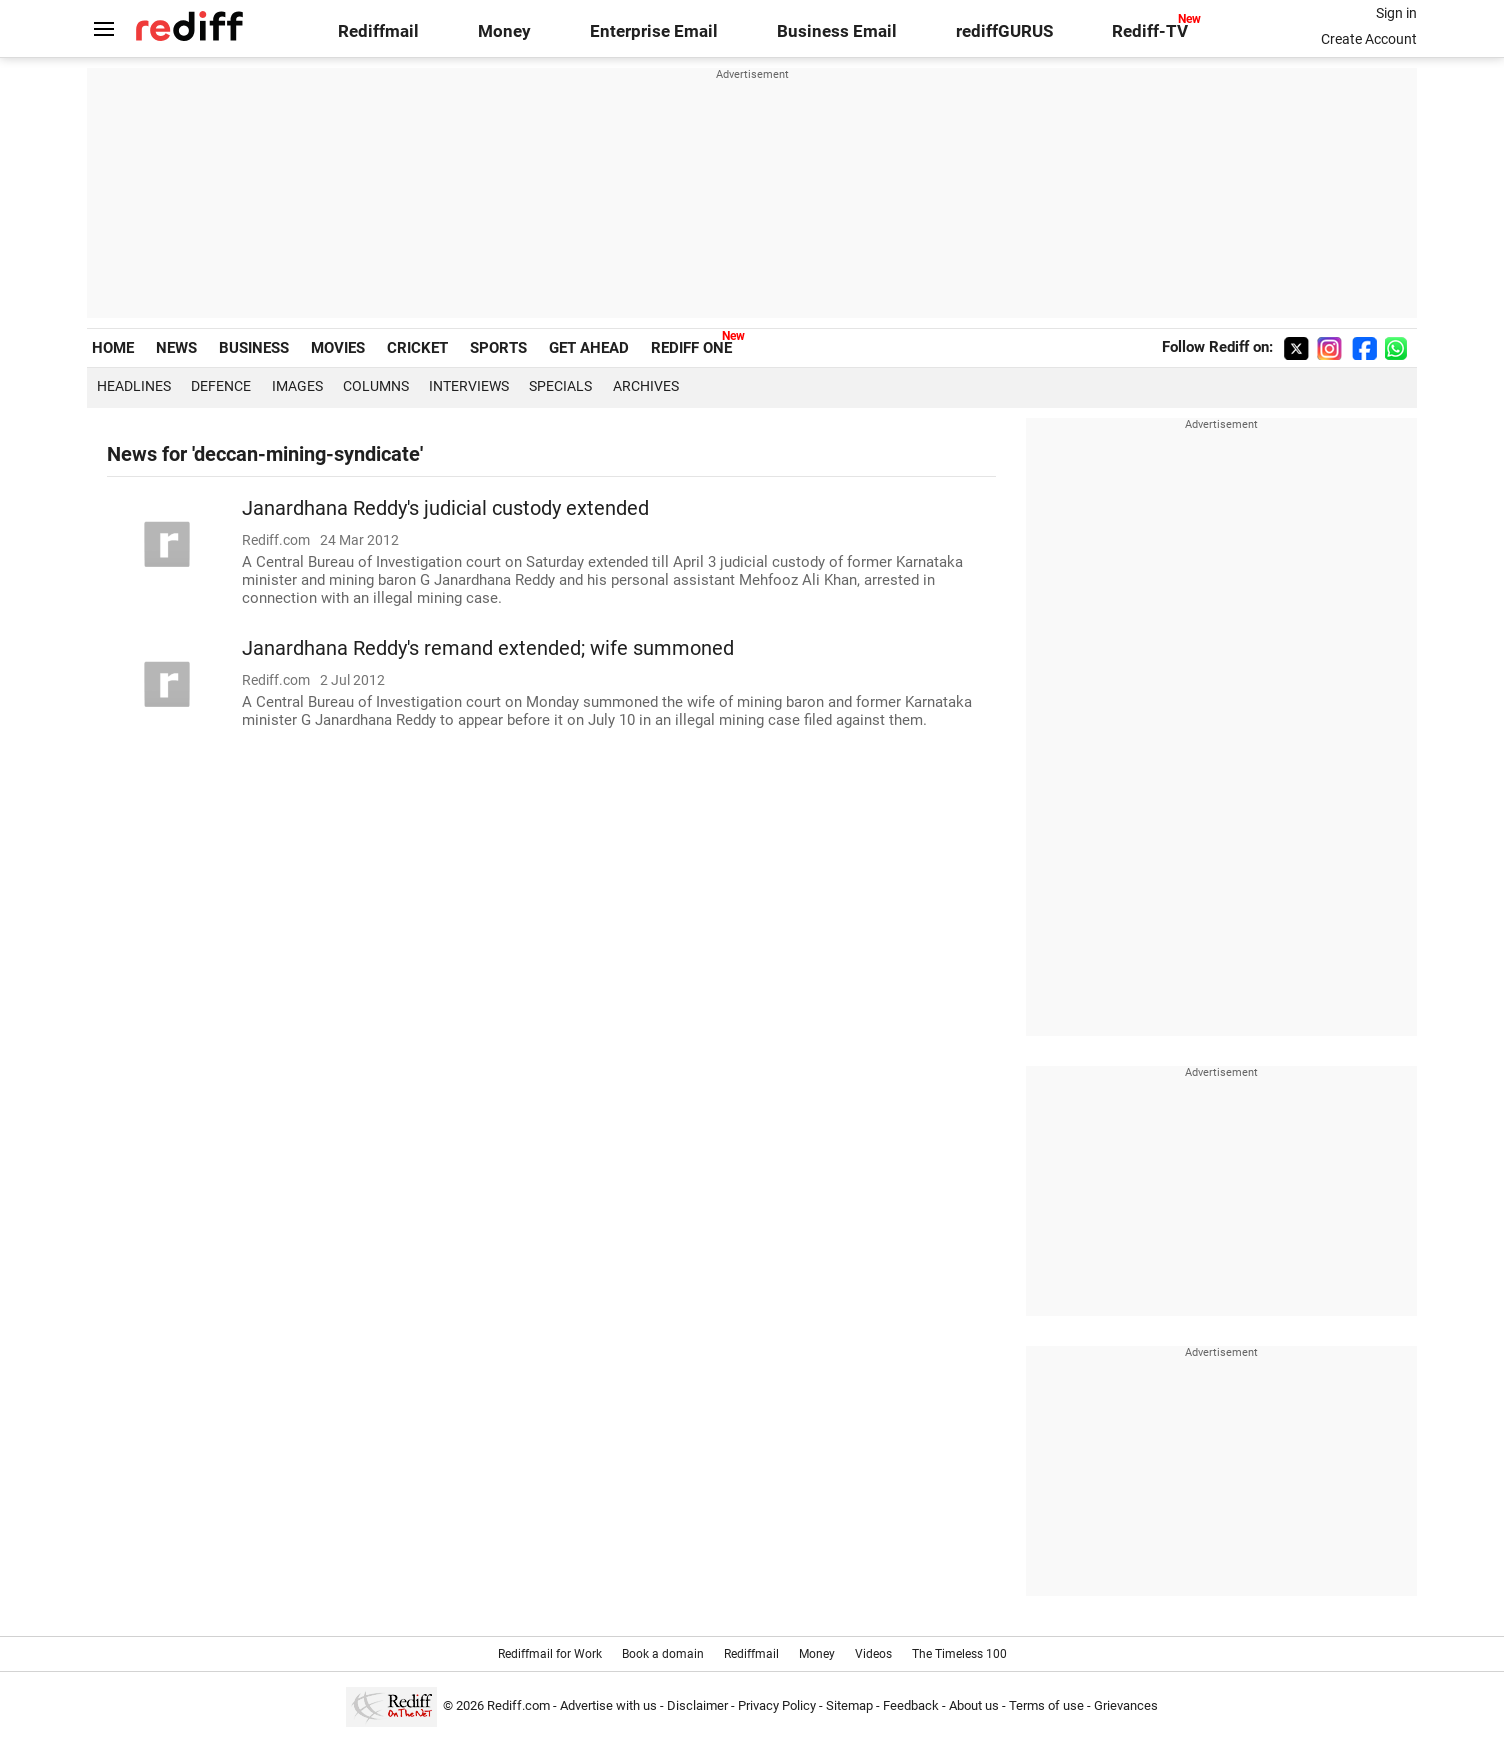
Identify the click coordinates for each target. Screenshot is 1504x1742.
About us (974, 1705)
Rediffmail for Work (550, 1654)
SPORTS (498, 348)
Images (297, 386)
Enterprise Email (654, 31)
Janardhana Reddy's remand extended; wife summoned (488, 648)
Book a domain (663, 1654)
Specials (560, 386)
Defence (221, 386)
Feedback (911, 1705)
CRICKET (417, 348)
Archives (646, 386)
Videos (873, 1654)
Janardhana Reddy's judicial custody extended (445, 508)
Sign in (1396, 13)
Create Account (1369, 39)
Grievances (1126, 1705)
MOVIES (338, 348)
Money (504, 31)
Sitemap (849, 1705)
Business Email (837, 31)
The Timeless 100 (959, 1654)
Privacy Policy (777, 1705)
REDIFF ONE (691, 348)
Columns (376, 386)
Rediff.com (518, 1705)
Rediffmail (378, 31)
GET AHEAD (589, 348)
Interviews (469, 386)
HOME (113, 348)
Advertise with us (608, 1705)
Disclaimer (697, 1705)
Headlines (134, 386)
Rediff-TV (1150, 31)
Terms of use (1046, 1705)
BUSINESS (254, 348)
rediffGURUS (1004, 31)
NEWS (176, 348)
